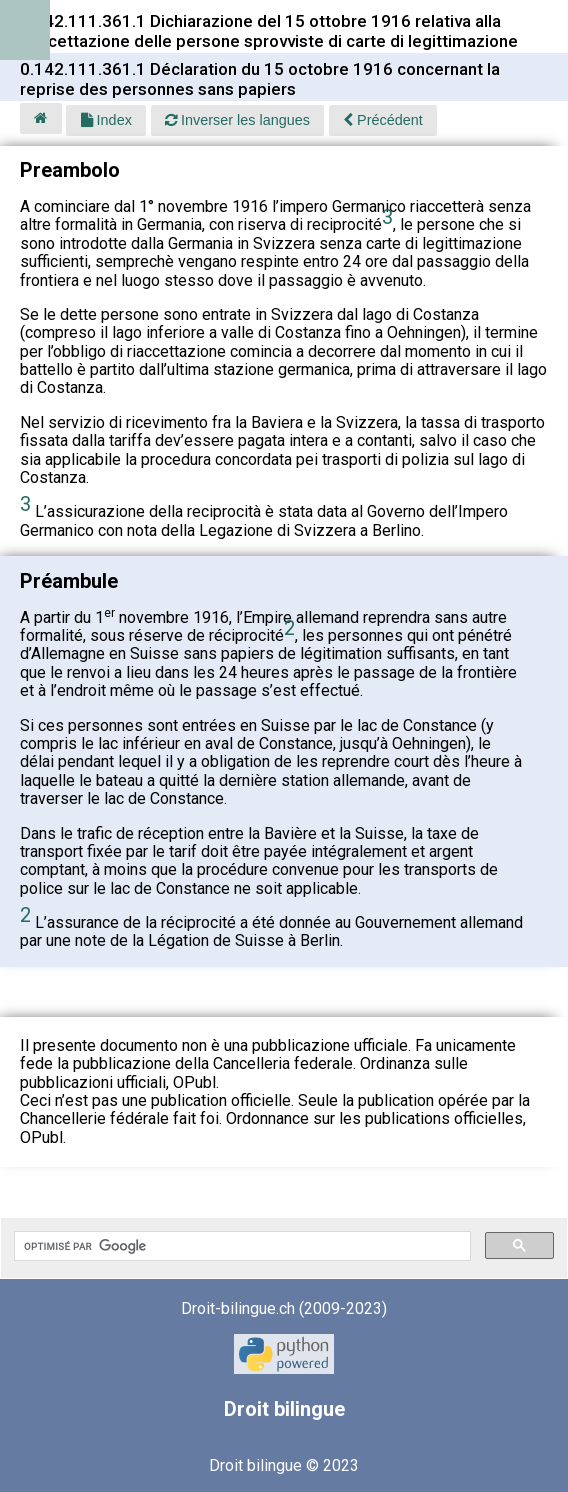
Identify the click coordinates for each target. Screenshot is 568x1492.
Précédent (383, 120)
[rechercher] (240, 1246)
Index (106, 120)
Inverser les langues (237, 120)
